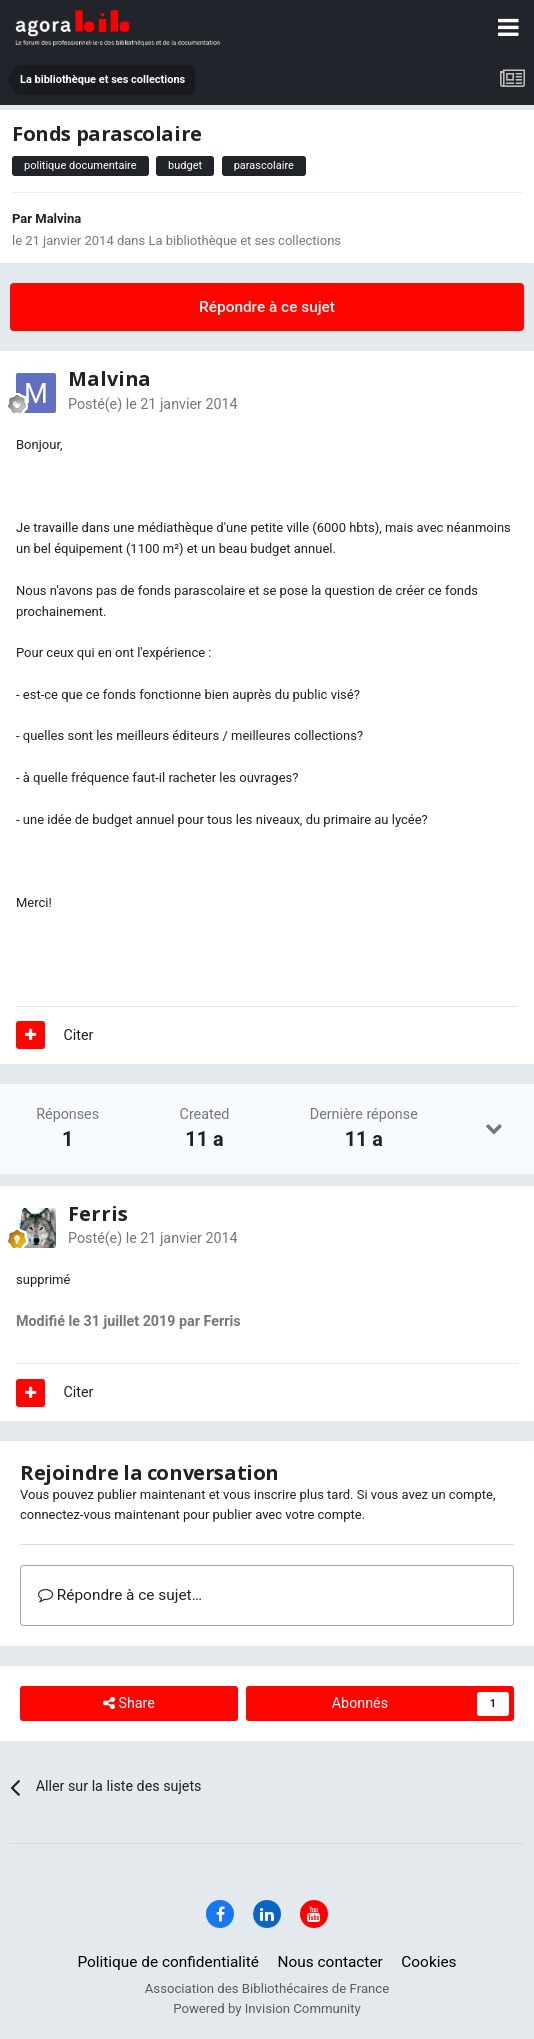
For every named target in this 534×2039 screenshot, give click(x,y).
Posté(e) (153, 404)
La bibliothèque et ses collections (244, 240)
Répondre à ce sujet (267, 307)
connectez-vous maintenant (100, 1514)
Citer (79, 1035)
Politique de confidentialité (168, 1962)
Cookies (428, 1962)
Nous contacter (330, 1962)
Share (129, 1703)
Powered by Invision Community (267, 2008)
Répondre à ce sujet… (120, 1595)
